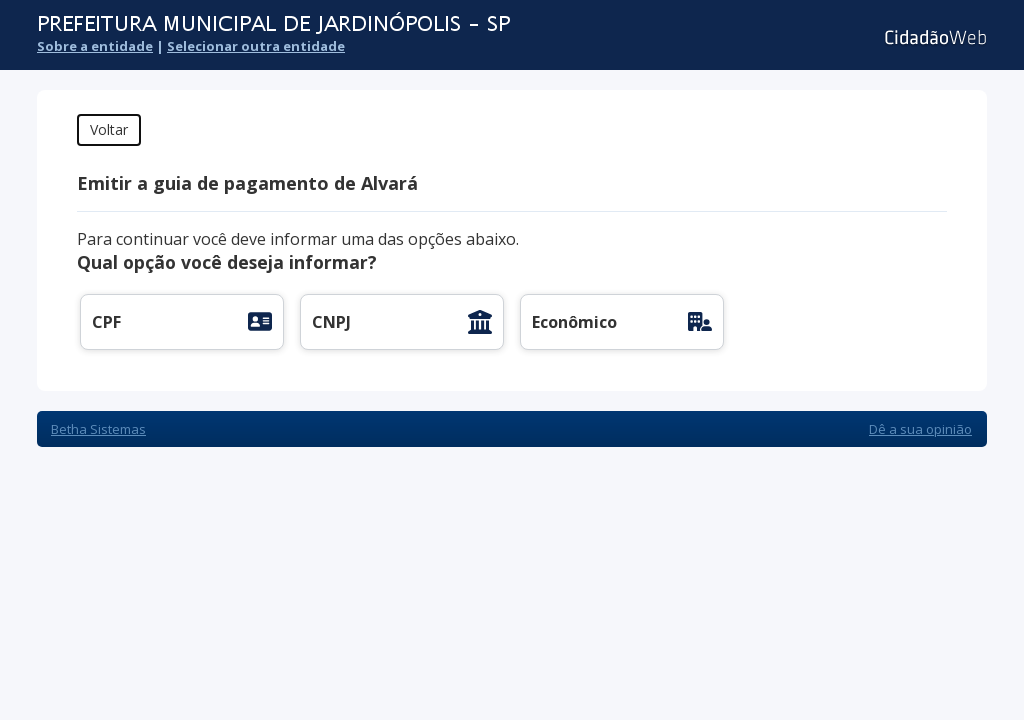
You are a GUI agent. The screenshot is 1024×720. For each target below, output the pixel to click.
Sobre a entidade (95, 46)
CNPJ (331, 322)
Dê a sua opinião (920, 429)
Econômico (574, 322)
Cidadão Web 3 (933, 37)
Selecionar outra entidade (256, 46)
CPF (106, 322)
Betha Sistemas (98, 429)
